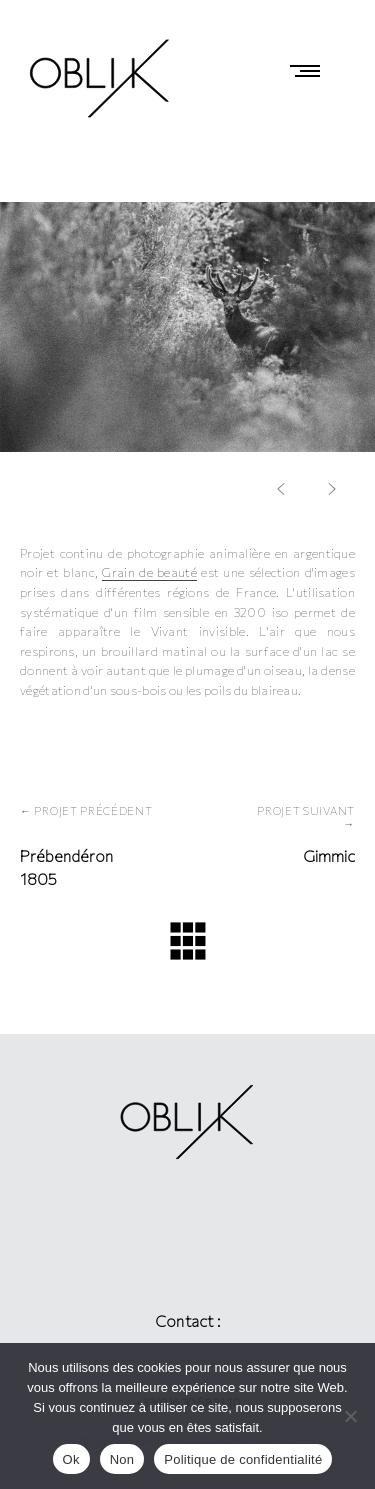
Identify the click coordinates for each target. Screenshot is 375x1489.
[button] (332, 489)
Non (122, 1459)
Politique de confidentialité (243, 1459)
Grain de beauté (149, 572)
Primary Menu (310, 71)
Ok (71, 1459)
